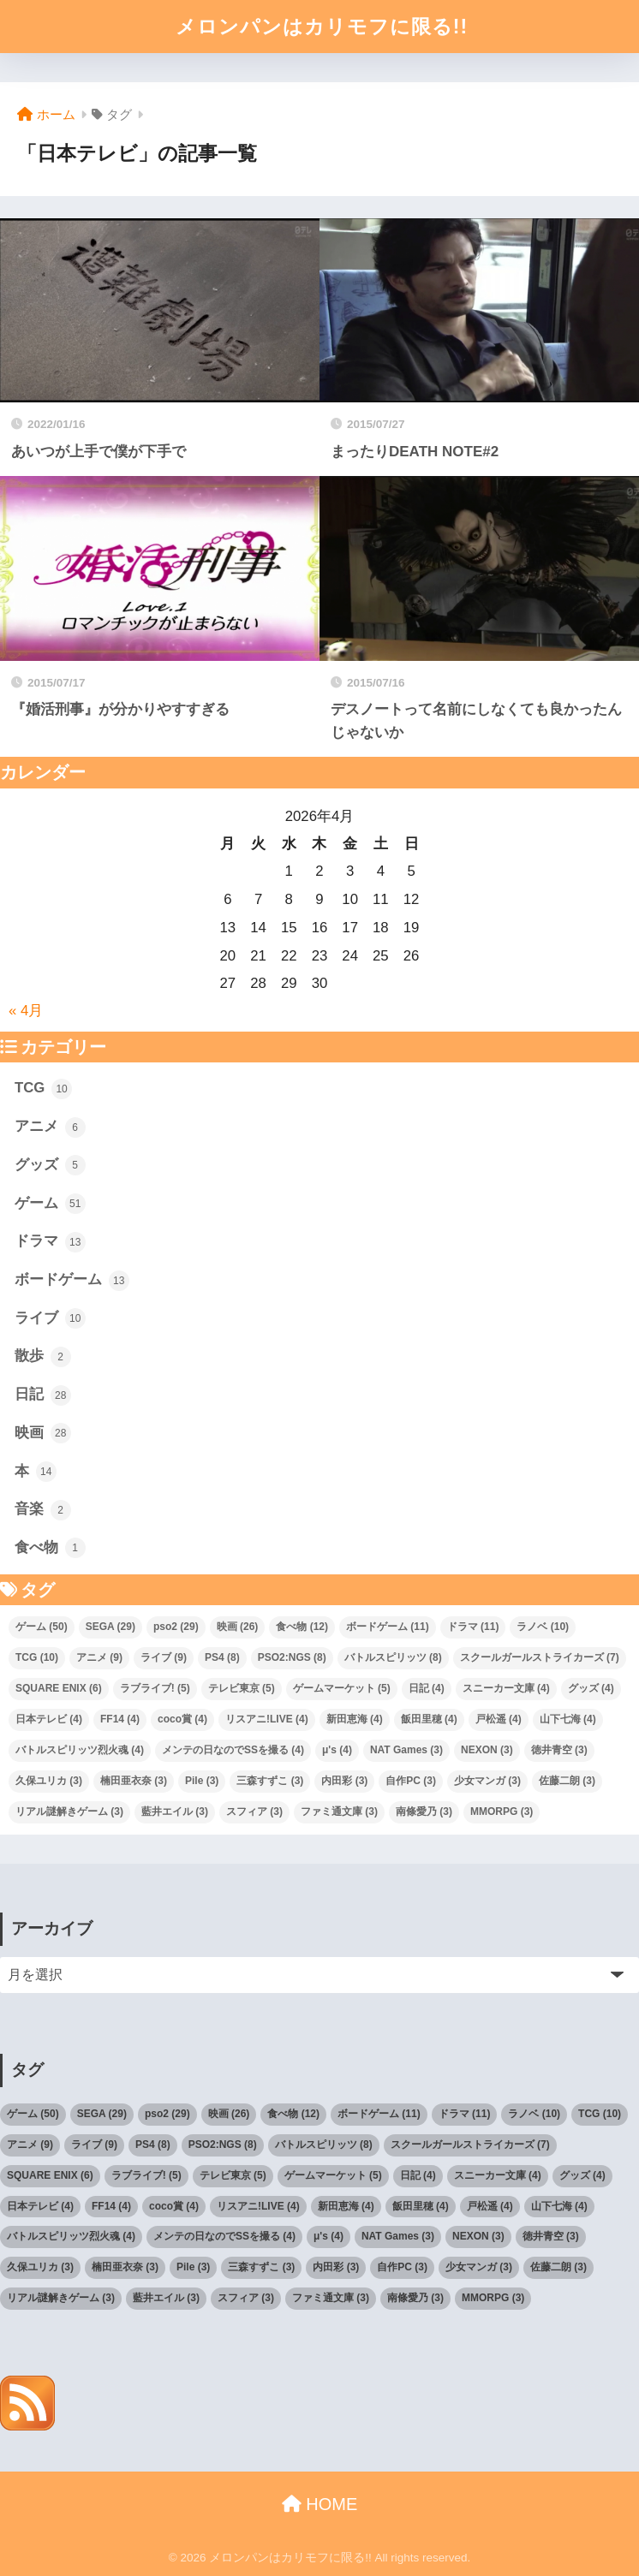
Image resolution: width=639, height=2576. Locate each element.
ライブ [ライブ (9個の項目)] (163, 1657)
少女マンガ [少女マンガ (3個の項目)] (487, 1781)
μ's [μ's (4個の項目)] (337, 1750)
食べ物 (50, 1548)
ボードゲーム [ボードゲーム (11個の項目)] (387, 1627)
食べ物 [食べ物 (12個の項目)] (302, 1627)
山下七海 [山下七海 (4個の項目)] (568, 1719)
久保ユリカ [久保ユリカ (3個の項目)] (48, 1781)
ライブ (50, 1318)
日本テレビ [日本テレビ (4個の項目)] (48, 1719)
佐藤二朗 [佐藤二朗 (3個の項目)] (567, 1781)
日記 (43, 1395)
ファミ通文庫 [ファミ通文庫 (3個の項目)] (339, 1811)
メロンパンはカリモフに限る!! (322, 26)
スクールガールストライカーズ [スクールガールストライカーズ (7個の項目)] (539, 1657)
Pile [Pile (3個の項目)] (201, 1781)
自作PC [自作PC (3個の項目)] (410, 1781)
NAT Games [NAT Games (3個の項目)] (406, 1750)
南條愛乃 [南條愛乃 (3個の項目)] (424, 1811)
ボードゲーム (72, 1280)
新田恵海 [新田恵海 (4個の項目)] (354, 1719)
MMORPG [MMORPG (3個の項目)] (501, 1811)
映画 (43, 1433)
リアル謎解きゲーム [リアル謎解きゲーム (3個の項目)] (69, 1811)
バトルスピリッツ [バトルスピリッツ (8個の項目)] (393, 1657)
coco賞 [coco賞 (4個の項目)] (182, 1719)
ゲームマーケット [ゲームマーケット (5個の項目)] (342, 1688)
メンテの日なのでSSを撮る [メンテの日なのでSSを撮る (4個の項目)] (233, 1750)
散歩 (43, 1357)
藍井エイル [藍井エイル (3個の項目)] (174, 1811)
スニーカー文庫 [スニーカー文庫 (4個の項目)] (506, 1688)
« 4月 (26, 1010)
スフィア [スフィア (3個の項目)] (254, 1811)
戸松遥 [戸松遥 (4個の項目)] (498, 1719)
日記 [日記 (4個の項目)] (427, 1688)
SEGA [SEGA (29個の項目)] (110, 1627)
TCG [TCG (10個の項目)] (36, 1657)
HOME (320, 2504)
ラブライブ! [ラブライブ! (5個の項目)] (155, 1688)
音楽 (43, 1510)
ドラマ (50, 1242)
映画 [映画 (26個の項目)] (238, 1627)
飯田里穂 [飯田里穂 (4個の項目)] (429, 1719)
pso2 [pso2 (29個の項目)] (176, 1627)
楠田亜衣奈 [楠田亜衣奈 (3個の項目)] (133, 1781)
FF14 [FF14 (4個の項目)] (120, 1719)
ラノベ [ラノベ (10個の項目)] (543, 1627)
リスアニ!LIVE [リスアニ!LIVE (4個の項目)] (266, 1719)
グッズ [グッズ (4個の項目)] (591, 1688)
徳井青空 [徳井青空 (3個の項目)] (559, 1750)
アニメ (50, 1127)
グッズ (50, 1165)
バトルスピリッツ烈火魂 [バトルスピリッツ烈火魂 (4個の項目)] (79, 1750)
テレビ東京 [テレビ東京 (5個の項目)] (241, 1688)
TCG (43, 1089)
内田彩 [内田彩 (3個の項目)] (344, 1781)
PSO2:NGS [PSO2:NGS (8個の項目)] (292, 1657)
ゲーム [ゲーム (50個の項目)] (41, 1627)
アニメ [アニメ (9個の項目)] (99, 1657)
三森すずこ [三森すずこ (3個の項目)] (269, 1781)
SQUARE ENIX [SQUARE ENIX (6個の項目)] (58, 1688)
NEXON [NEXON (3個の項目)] (487, 1750)
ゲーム (50, 1203)
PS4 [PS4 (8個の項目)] (222, 1657)
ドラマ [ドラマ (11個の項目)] (473, 1627)
